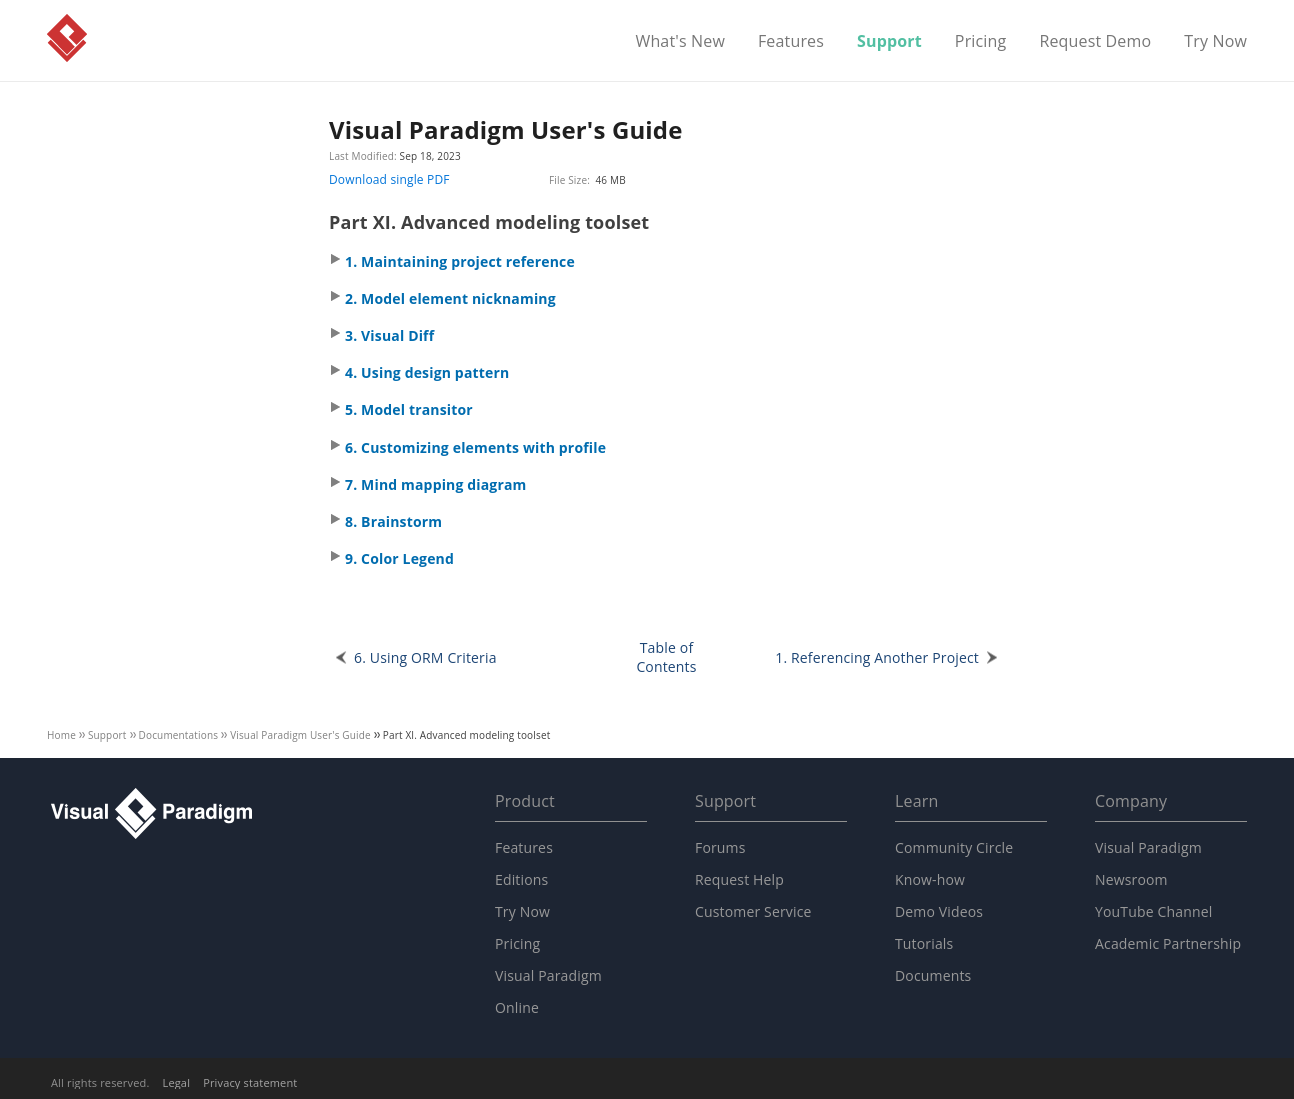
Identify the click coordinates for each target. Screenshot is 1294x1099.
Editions (521, 879)
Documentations (179, 735)
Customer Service (753, 911)
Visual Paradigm (67, 38)
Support (889, 42)
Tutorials (924, 943)
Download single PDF (389, 179)
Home (61, 735)
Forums (720, 847)
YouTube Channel (1153, 911)
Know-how (930, 879)
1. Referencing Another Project (877, 657)
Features (791, 42)
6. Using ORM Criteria (425, 657)
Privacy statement (250, 1082)
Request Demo (1095, 42)
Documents (933, 975)
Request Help (739, 879)
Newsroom (1131, 879)
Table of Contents (666, 657)
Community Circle (954, 847)
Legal (177, 1082)
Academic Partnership (1168, 943)
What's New (680, 42)
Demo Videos (939, 911)
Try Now (1215, 42)
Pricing (981, 42)
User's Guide (300, 735)
